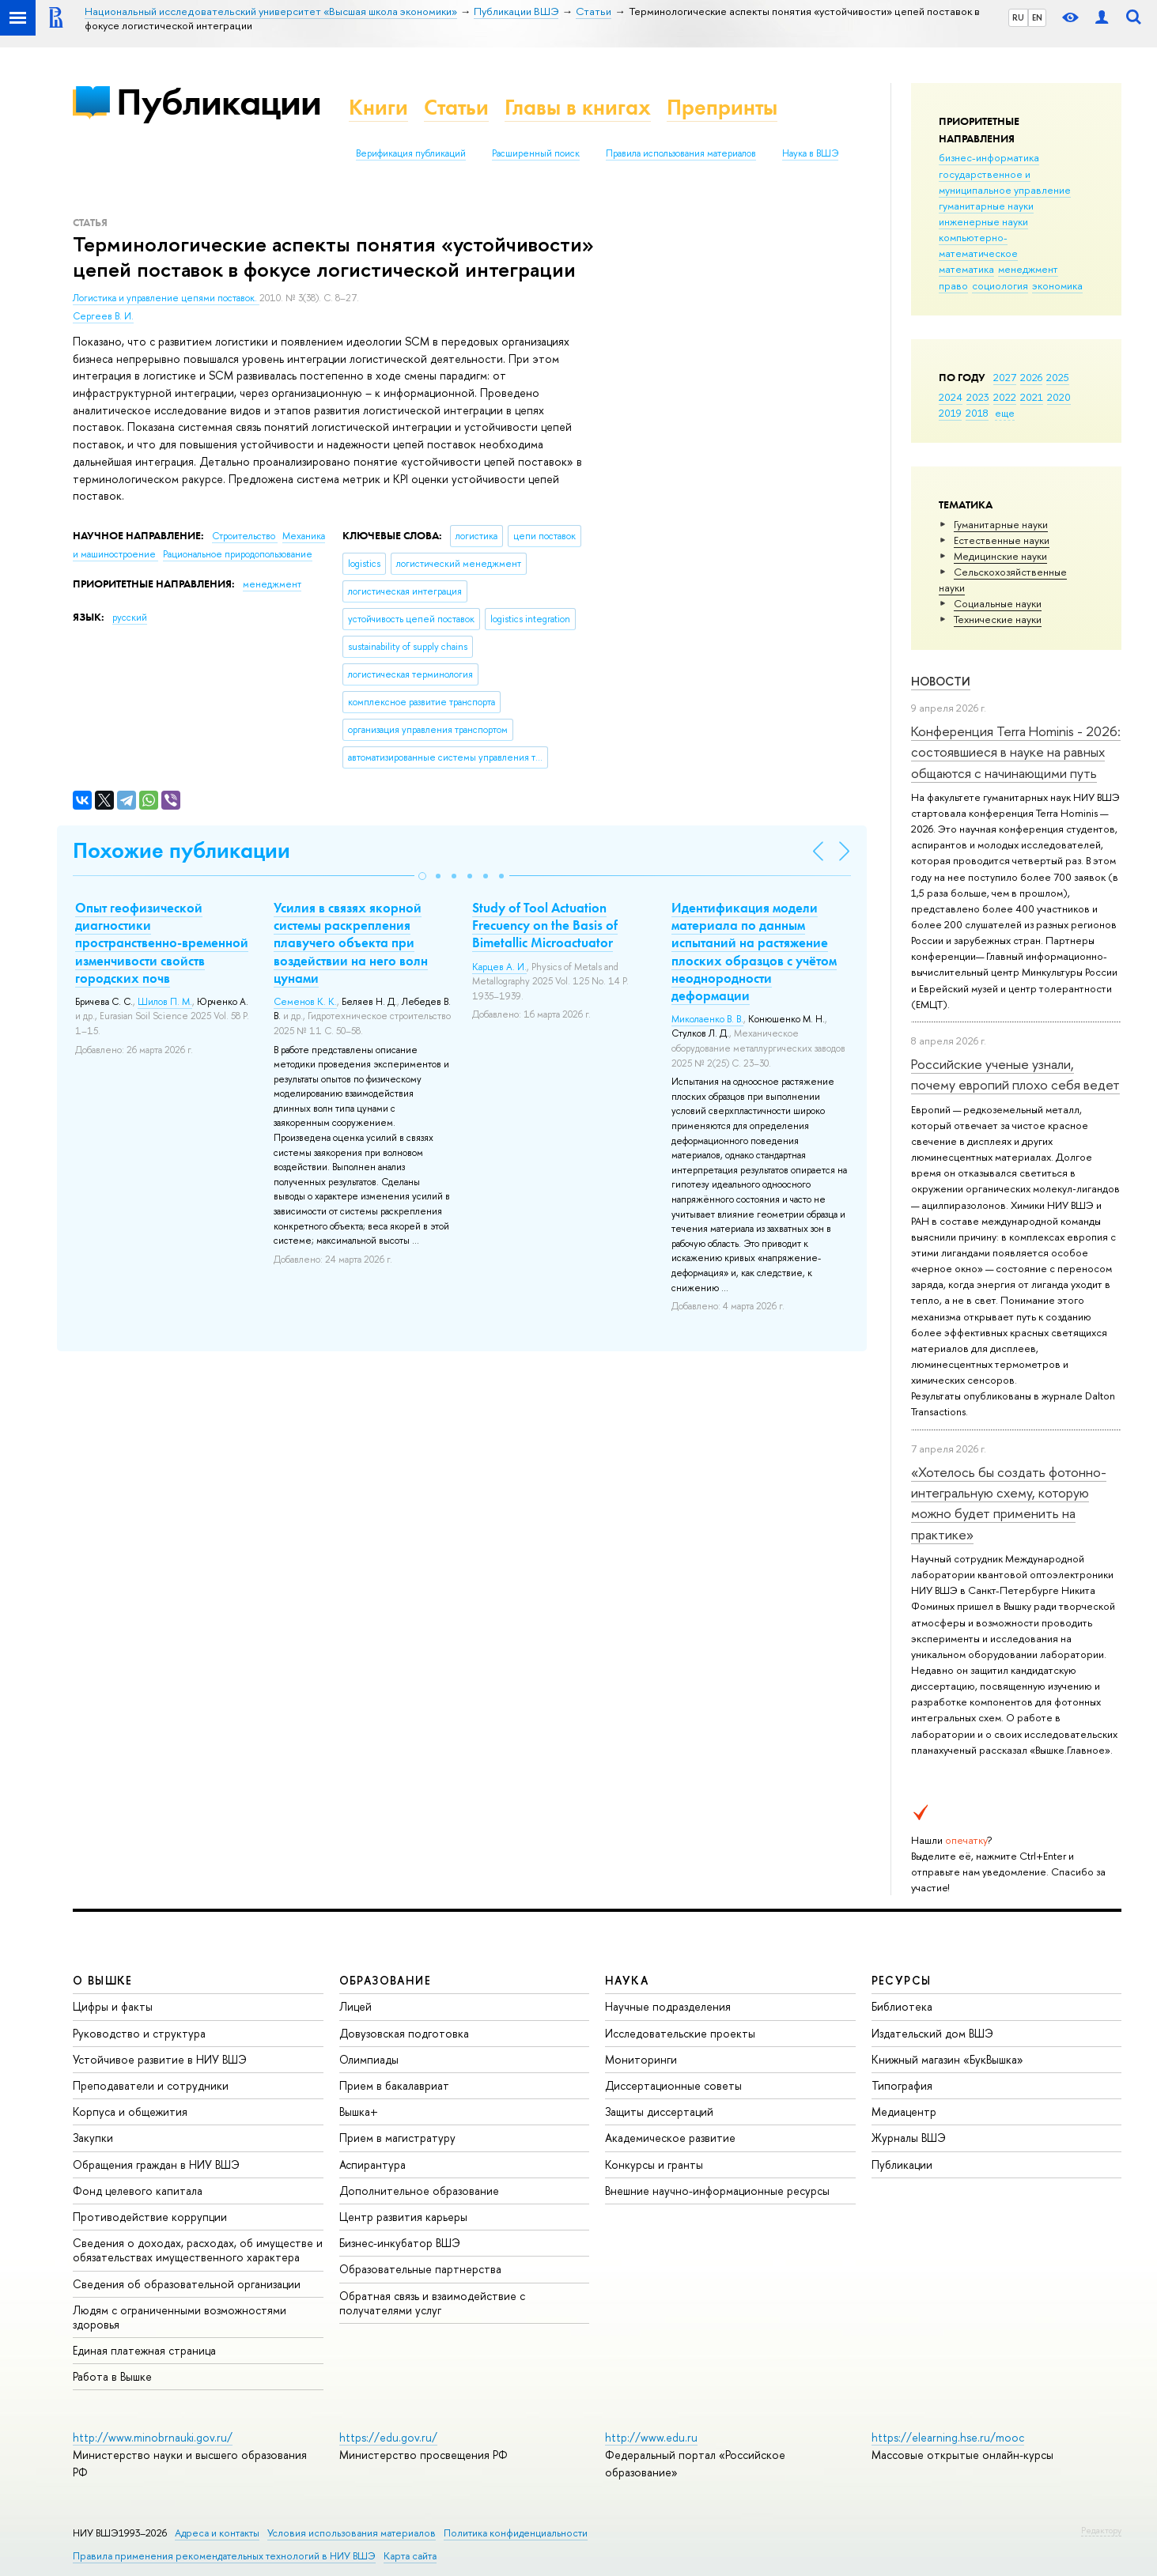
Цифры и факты (113, 2006)
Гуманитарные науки (1001, 524)
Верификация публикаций (411, 153)
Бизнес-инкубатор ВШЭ (399, 2242)
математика (966, 269)
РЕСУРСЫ (902, 1980)
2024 (950, 397)
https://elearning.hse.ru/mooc (948, 2437)
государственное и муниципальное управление (1005, 182)
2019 (950, 413)
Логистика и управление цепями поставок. (166, 298)
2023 (977, 397)
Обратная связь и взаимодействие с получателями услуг (432, 2302)
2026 (1031, 377)
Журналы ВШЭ (909, 2137)
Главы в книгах (578, 107)
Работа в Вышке (112, 2376)
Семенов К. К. (305, 1001)
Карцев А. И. (499, 967)
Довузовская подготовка (404, 2033)
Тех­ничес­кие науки (998, 619)
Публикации (218, 101)
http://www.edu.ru (651, 2437)
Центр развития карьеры (403, 2216)
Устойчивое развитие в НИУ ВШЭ (160, 2059)
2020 (1059, 397)
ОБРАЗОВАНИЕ (385, 1980)
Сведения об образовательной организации (187, 2283)
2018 (977, 413)
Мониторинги (641, 2059)
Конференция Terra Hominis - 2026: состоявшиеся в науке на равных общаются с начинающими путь (1016, 752)
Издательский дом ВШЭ (932, 2033)
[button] (422, 876)
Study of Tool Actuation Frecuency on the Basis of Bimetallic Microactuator (545, 925)
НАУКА (626, 1980)
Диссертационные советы (673, 2085)
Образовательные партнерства (420, 2268)
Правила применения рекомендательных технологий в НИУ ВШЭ (224, 2556)
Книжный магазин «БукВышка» (947, 2059)
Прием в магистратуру (397, 2137)
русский (129, 617)
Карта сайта (410, 2556)
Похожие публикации (181, 850)
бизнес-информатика (989, 157)
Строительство (245, 536)
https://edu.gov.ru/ (388, 2437)
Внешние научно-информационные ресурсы (717, 2190)
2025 (1057, 377)
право (953, 285)
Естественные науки (1001, 540)
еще (1005, 413)
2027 (1004, 377)
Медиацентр (904, 2111)
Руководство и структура (139, 2033)
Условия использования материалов (351, 2533)
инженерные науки (983, 221)
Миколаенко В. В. (707, 1019)
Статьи (456, 107)
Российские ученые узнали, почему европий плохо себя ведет (1015, 1074)
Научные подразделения (668, 2006)
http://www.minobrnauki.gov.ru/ (153, 2437)
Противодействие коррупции (150, 2216)
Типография (902, 2085)
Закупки (93, 2137)
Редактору (1101, 2530)
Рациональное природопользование (237, 554)
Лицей (355, 2006)
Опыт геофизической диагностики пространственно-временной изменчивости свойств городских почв (161, 942)
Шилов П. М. (165, 1001)
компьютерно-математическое (978, 245)
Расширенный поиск (536, 153)
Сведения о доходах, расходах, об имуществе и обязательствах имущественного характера (198, 2249)
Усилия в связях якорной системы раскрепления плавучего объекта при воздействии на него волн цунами (351, 942)
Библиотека (902, 2006)
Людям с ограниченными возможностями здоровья (179, 2317)
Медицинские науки (1000, 556)
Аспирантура (372, 2164)
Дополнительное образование (419, 2190)
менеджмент (1028, 269)
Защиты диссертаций (659, 2111)
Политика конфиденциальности (516, 2533)
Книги (378, 107)
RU (1018, 17)
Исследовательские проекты (680, 2033)
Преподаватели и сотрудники (151, 2085)
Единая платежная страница (144, 2350)
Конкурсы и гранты (654, 2164)
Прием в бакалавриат (394, 2085)
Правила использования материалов (681, 153)
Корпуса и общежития (130, 2111)
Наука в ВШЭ (810, 153)
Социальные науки (998, 603)
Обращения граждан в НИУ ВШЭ (156, 2164)
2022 (1004, 397)
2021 (1031, 397)
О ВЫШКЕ (103, 1980)
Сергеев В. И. (103, 316)
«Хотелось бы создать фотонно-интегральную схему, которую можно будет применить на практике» (1008, 1503)
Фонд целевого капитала (137, 2190)
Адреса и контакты (217, 2533)
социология (1000, 285)
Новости (940, 681)
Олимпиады (369, 2059)
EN (1037, 17)
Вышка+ (358, 2111)
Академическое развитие (670, 2137)
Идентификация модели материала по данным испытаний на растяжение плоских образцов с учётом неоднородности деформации (754, 951)
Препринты (722, 107)
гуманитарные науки (986, 205)
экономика (1057, 285)
